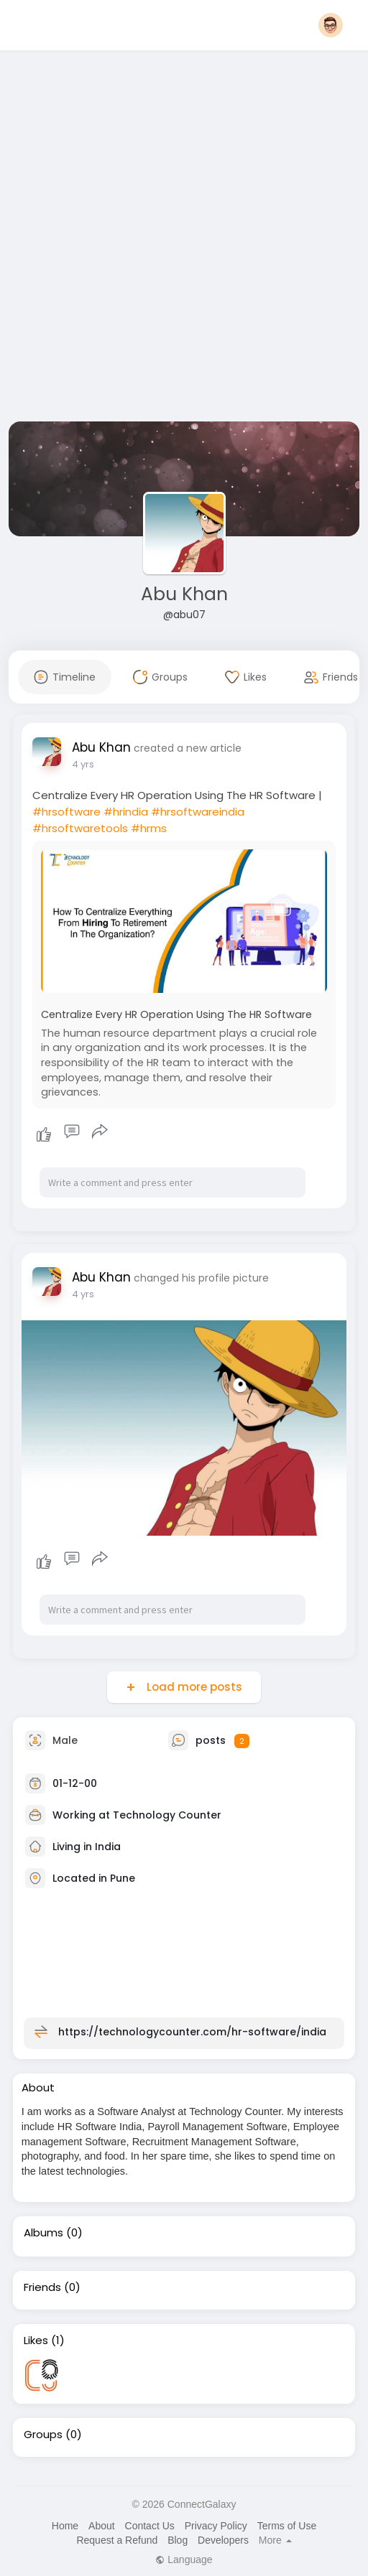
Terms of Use (286, 2525)
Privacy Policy (216, 2525)
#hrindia (126, 811)
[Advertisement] (169, 238)
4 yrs (83, 764)
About (101, 2525)
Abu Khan (184, 594)
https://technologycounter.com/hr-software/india (192, 2032)
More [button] (275, 2540)
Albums (43, 2233)
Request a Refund (116, 2540)
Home (65, 2525)
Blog (177, 2540)
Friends (42, 2287)
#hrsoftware (66, 811)
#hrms (149, 828)
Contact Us (150, 2525)
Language (183, 2559)
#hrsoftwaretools (80, 828)
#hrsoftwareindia (197, 811)
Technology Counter (167, 1815)
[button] (330, 25)
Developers (223, 2540)
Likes (36, 2340)
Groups (43, 2434)
